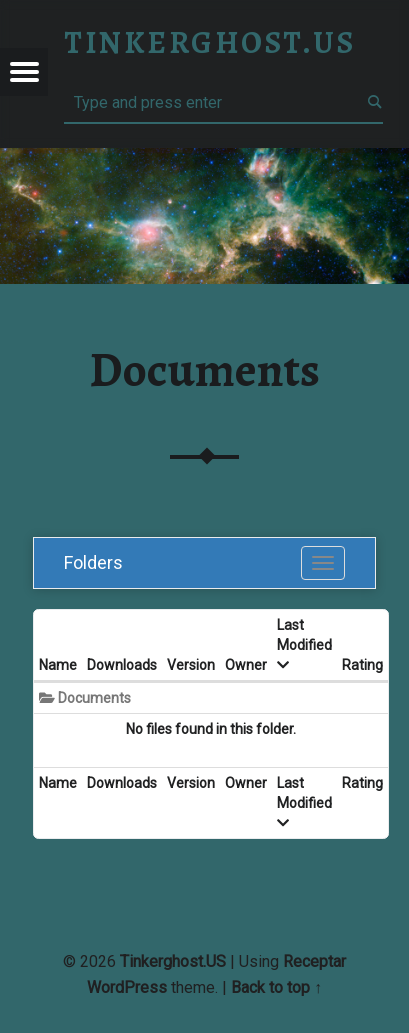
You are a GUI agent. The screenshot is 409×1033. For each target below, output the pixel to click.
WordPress (127, 987)
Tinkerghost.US (173, 961)
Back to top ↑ (276, 987)
